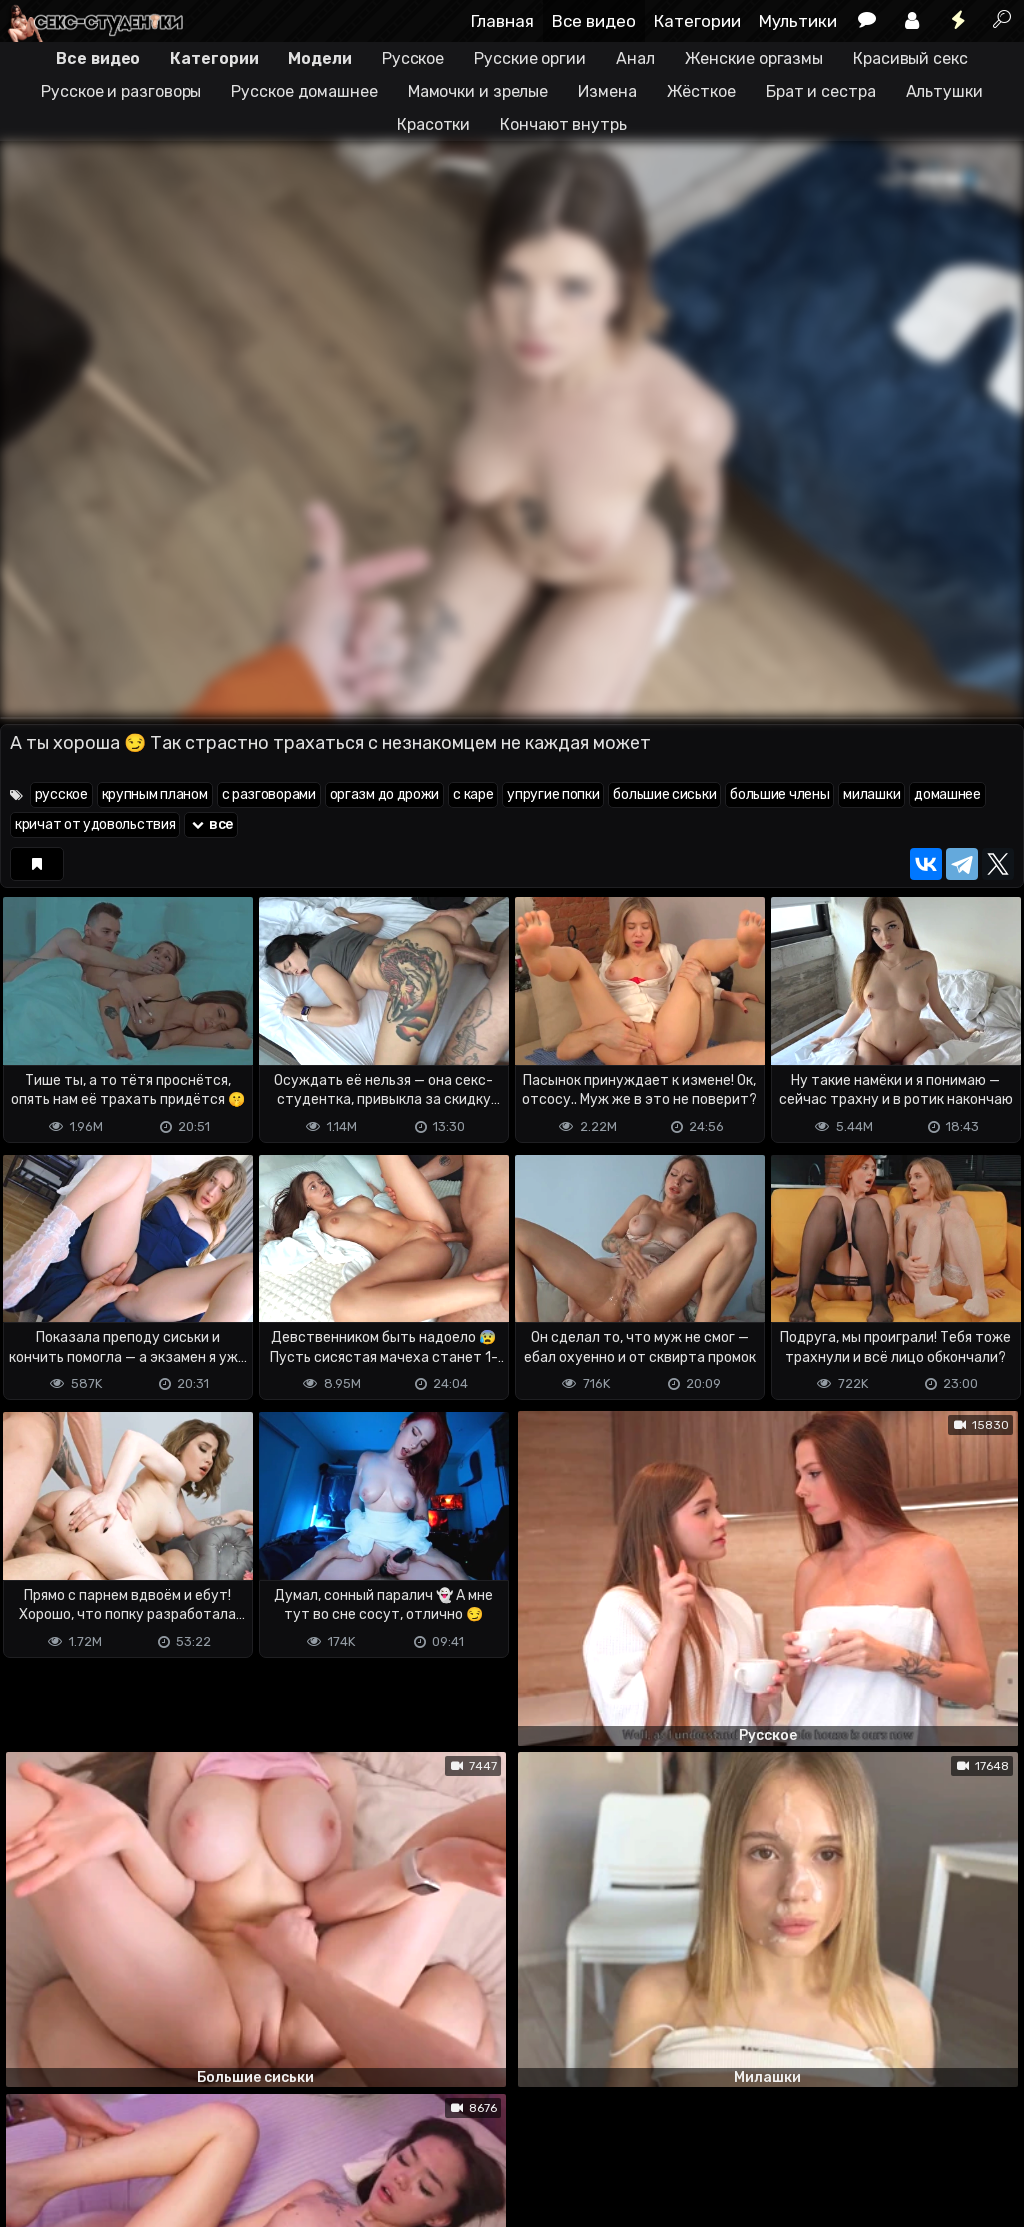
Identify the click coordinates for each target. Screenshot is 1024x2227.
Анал (635, 58)
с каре (473, 794)
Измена (607, 91)
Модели (319, 58)
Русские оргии (530, 58)
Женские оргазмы (754, 58)
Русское (413, 58)
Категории (697, 21)
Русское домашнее (304, 91)
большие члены (779, 794)
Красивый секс (910, 58)
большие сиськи (664, 794)
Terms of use (103, 2132)
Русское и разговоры (121, 91)
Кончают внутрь (563, 124)
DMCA (32, 2132)
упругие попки (553, 794)
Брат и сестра (821, 91)
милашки (871, 794)
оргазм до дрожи (385, 794)
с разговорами (269, 794)
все (211, 824)
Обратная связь (208, 2132)
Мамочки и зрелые (478, 91)
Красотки (433, 124)
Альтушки (944, 91)
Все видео (594, 21)
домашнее (947, 794)
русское (61, 794)
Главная (502, 21)
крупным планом (155, 794)
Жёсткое (701, 91)
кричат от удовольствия (95, 824)
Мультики (798, 21)
